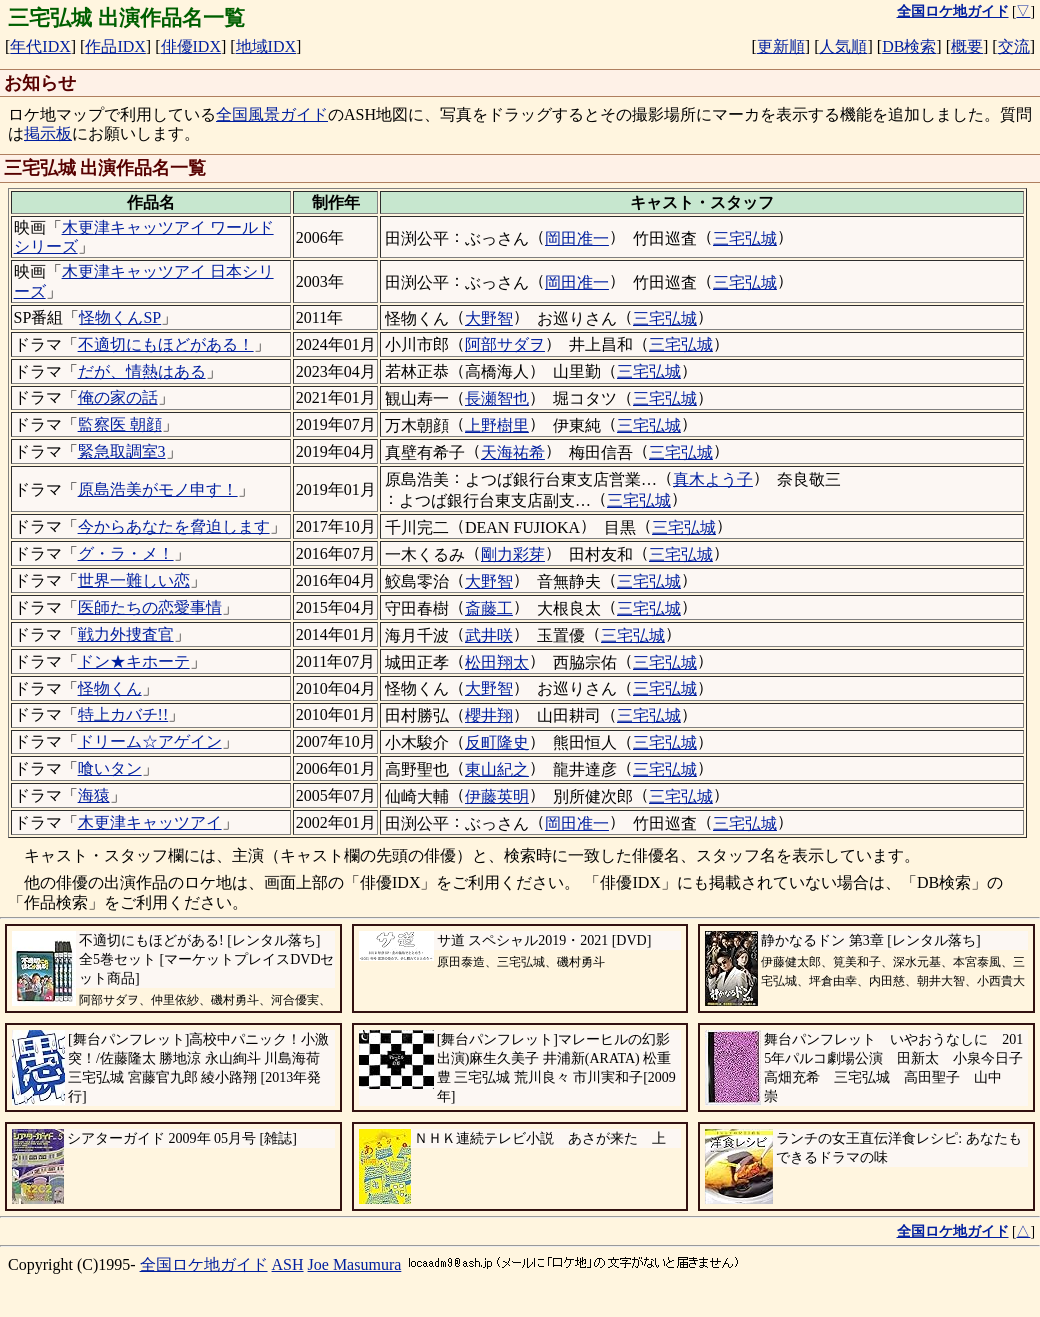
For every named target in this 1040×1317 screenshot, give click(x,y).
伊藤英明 (497, 796)
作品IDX (115, 46)
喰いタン (110, 768)
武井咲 (489, 635)
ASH (288, 1264)
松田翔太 (497, 662)
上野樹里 (497, 425)
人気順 (843, 46)
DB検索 (909, 46)
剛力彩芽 (513, 554)
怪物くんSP (120, 317)
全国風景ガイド (272, 114)
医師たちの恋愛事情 (150, 607)
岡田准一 (577, 238)
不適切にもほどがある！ (166, 344)
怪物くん (110, 688)
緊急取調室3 (122, 451)
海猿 (94, 795)
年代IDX (40, 46)
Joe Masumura (355, 1264)
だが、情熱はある (142, 371)
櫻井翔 (489, 715)
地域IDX (266, 46)
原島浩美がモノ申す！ (158, 489)
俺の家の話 (118, 397)
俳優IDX (191, 46)
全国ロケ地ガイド (204, 1264)
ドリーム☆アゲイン (150, 741)
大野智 (489, 318)
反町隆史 (497, 742)
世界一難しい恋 (134, 580)
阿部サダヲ (505, 344)
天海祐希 (513, 452)
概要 (967, 46)
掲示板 (48, 133)
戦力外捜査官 (126, 634)
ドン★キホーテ (134, 661)
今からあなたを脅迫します (174, 526)
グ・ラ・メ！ (126, 553)
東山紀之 (497, 769)
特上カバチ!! (123, 714)
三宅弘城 (745, 238)
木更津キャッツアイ (150, 822)
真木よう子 (713, 479)
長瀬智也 (497, 398)
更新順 (781, 46)
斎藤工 (489, 608)
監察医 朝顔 (120, 424)
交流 (1014, 46)
